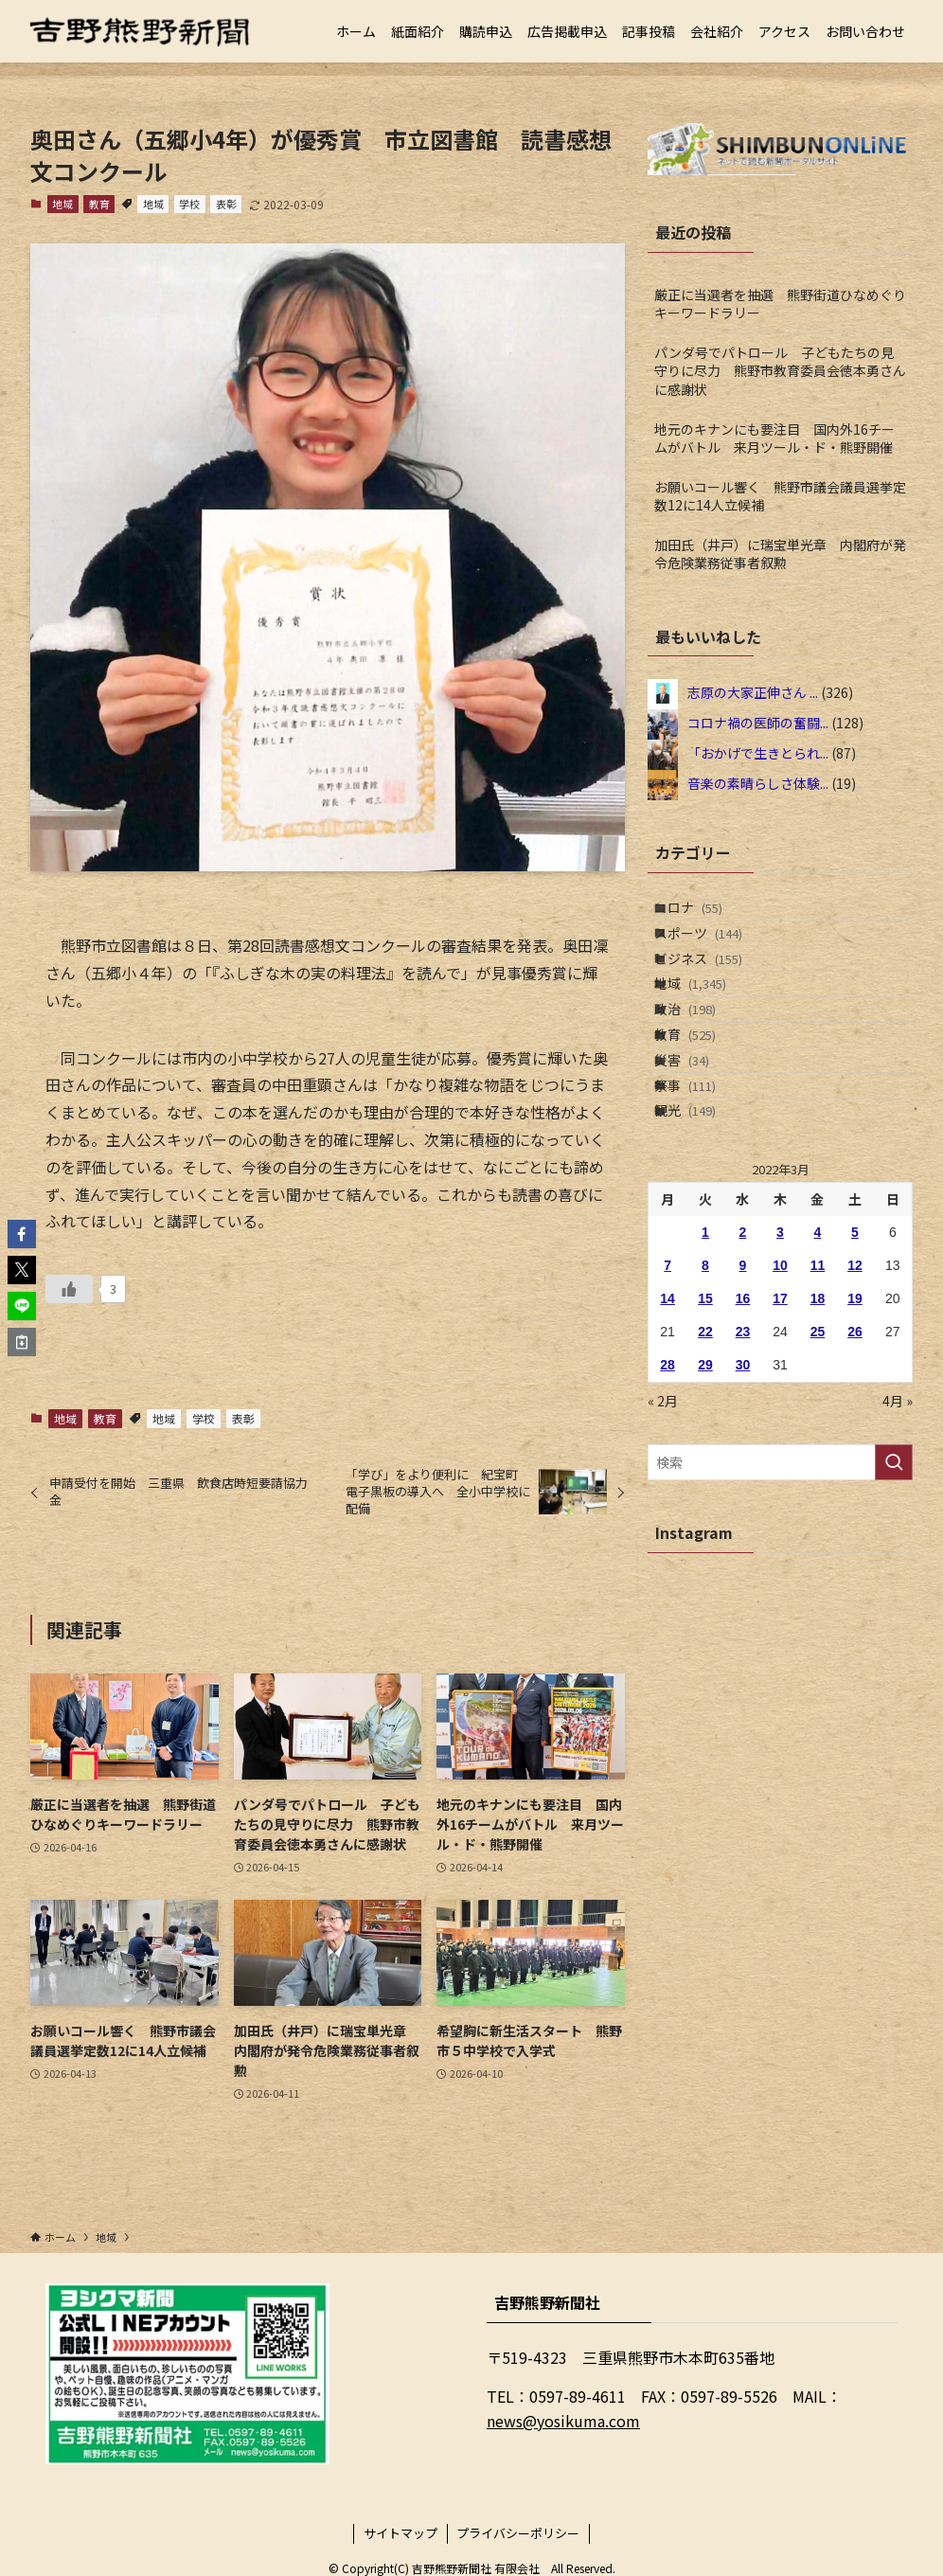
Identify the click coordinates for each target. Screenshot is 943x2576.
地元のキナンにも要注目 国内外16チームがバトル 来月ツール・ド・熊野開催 (774, 438)
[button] (22, 1234)
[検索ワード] (780, 1589)
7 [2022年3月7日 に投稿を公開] (667, 1391)
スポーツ (715, 953)
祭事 (702, 1189)
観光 (702, 1229)
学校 (189, 203)
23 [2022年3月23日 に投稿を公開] (743, 1457)
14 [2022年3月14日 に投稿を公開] (667, 1424)
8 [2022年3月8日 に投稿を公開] (705, 1391)
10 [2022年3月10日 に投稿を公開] (780, 1391)
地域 (62, 203)
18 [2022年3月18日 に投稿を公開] (818, 1424)
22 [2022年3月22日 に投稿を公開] (705, 1457)
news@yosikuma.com (563, 2420)
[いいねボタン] (69, 1289)
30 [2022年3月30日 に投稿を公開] (743, 1490)
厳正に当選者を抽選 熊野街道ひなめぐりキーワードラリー (780, 304)
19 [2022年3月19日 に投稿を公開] (855, 1424)
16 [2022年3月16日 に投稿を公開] (743, 1424)
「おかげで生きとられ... (757, 752)
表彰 (226, 203)
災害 (698, 1150)
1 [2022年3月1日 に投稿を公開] (705, 1358)
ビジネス (715, 992)
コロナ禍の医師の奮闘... (757, 722)
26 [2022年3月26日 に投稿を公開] (855, 1457)
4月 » (897, 1526)
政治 (702, 1072)
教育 (99, 203)
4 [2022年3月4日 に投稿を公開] (818, 1358)
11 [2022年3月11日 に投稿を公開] (818, 1391)
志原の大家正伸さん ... (752, 692)
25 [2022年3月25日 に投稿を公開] (818, 1457)
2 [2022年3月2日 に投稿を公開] (743, 1358)
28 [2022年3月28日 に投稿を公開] (667, 1490)
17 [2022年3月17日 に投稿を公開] (780, 1424)
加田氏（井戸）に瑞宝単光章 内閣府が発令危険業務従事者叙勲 (780, 554)
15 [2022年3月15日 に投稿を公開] (705, 1424)
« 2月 (663, 1526)
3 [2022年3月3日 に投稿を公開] (780, 1358)
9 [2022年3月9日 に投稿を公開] (743, 1391)
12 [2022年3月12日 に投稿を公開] (855, 1391)
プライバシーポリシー (517, 2533)
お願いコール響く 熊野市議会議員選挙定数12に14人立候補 (780, 496)
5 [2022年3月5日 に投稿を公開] (855, 1358)
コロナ (705, 913)
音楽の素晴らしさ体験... (757, 783)
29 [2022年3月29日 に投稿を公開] (705, 1490)
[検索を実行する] (894, 1589)
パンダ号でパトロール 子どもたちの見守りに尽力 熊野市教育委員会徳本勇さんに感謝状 (780, 371)
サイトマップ (400, 2533)
